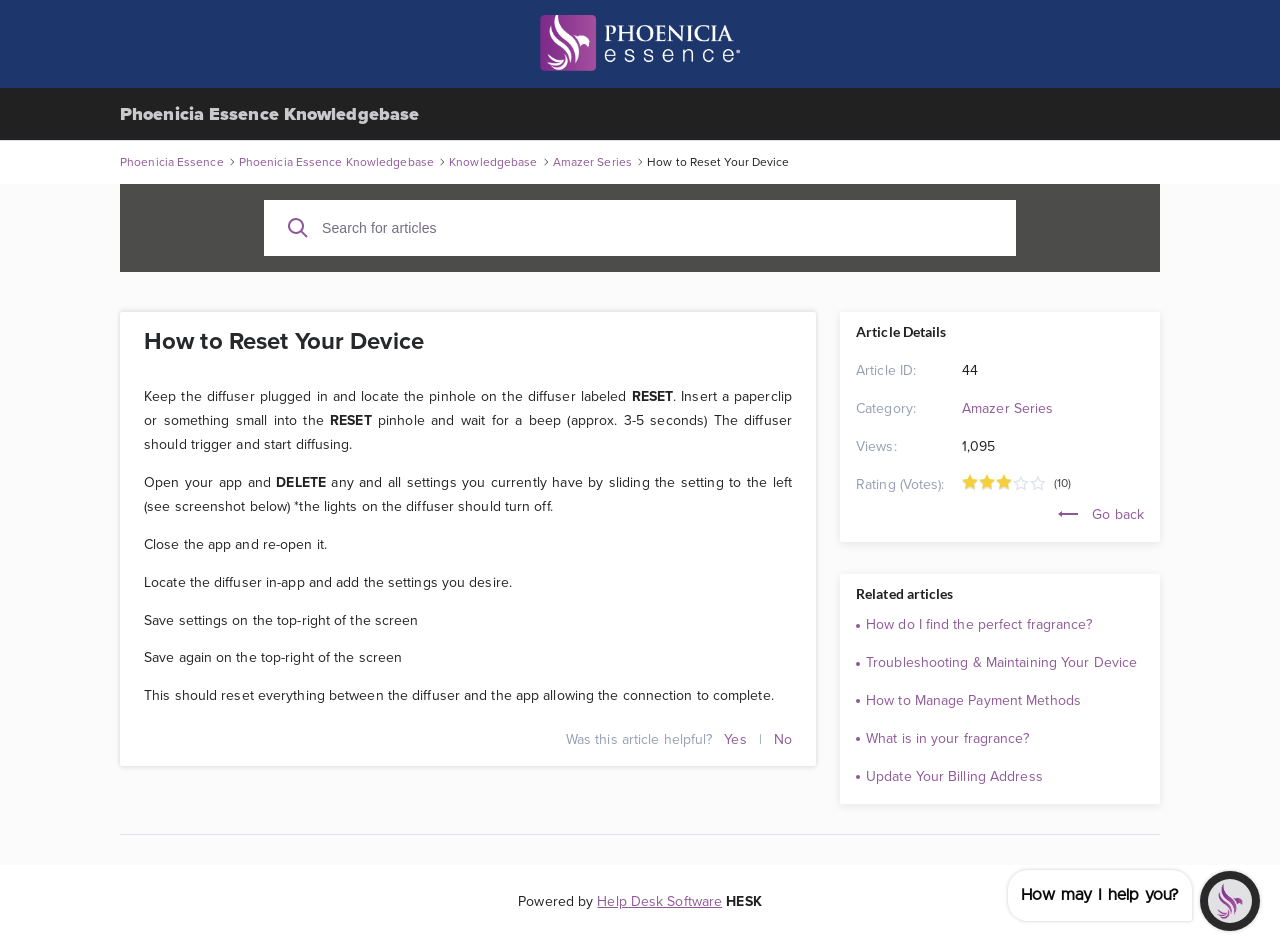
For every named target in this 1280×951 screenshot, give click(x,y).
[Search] (298, 228)
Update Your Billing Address (954, 776)
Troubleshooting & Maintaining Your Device (1001, 662)
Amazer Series (1007, 408)
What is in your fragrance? (947, 738)
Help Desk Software (659, 901)
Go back (1101, 514)
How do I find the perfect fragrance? (979, 624)
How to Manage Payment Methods (973, 700)
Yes (735, 739)
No (783, 739)
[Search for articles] (640, 228)
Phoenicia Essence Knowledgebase (269, 114)
